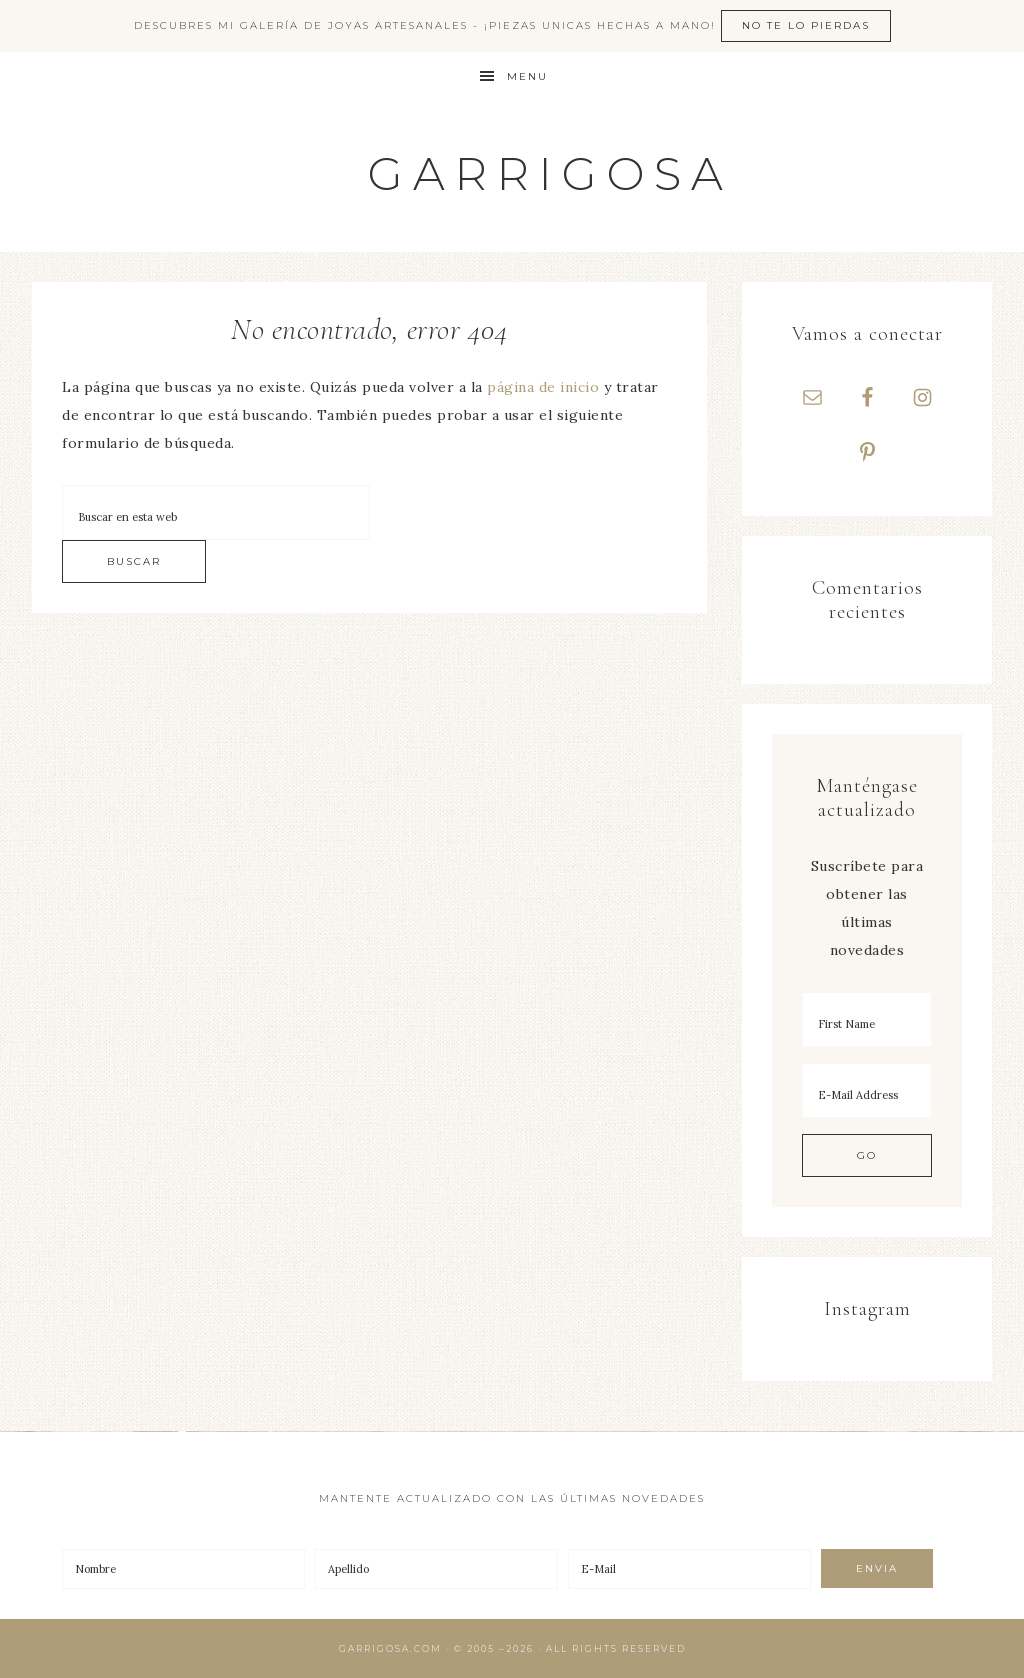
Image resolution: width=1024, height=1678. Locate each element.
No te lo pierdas (806, 25)
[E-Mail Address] (867, 1090)
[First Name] (867, 1019)
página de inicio (543, 387)
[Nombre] (183, 1569)
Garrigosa (550, 173)
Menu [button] (527, 76)
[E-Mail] (689, 1569)
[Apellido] (436, 1569)
